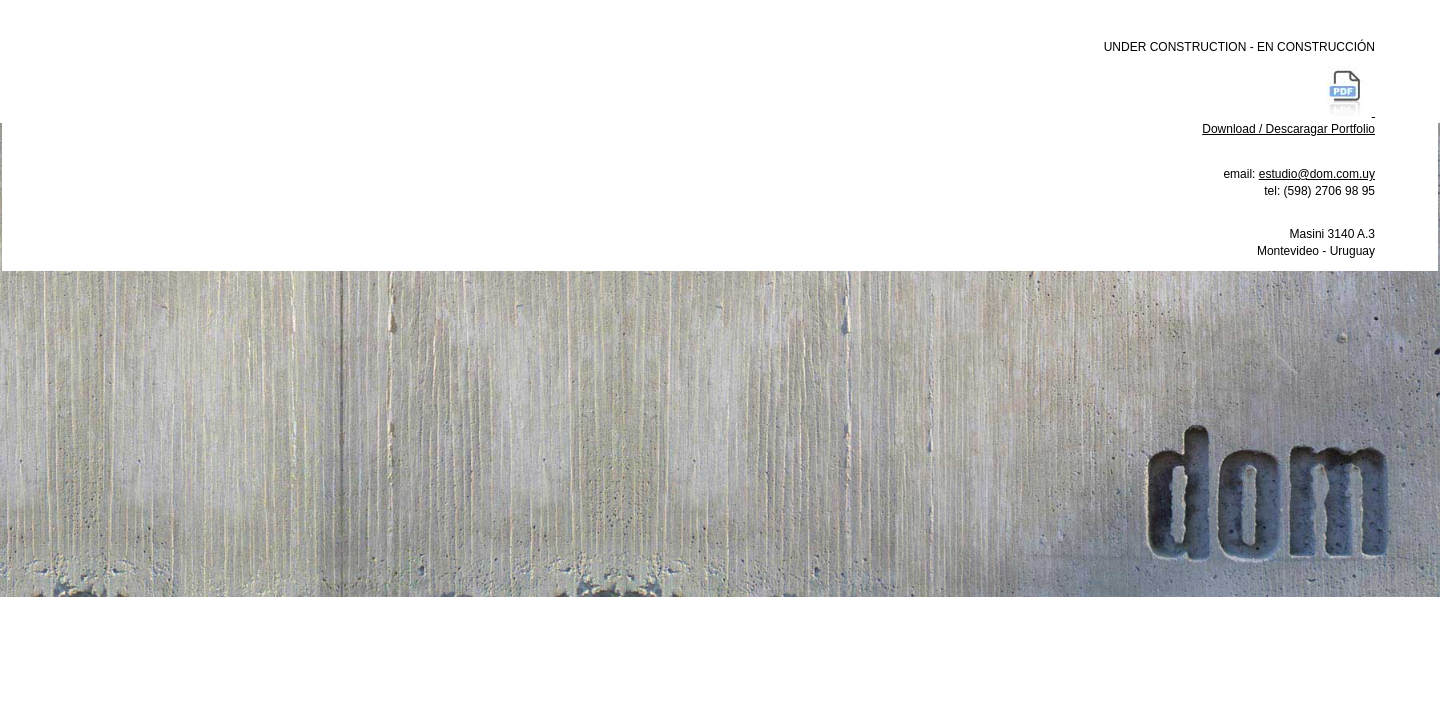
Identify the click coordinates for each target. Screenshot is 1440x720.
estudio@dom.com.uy (1317, 174)
